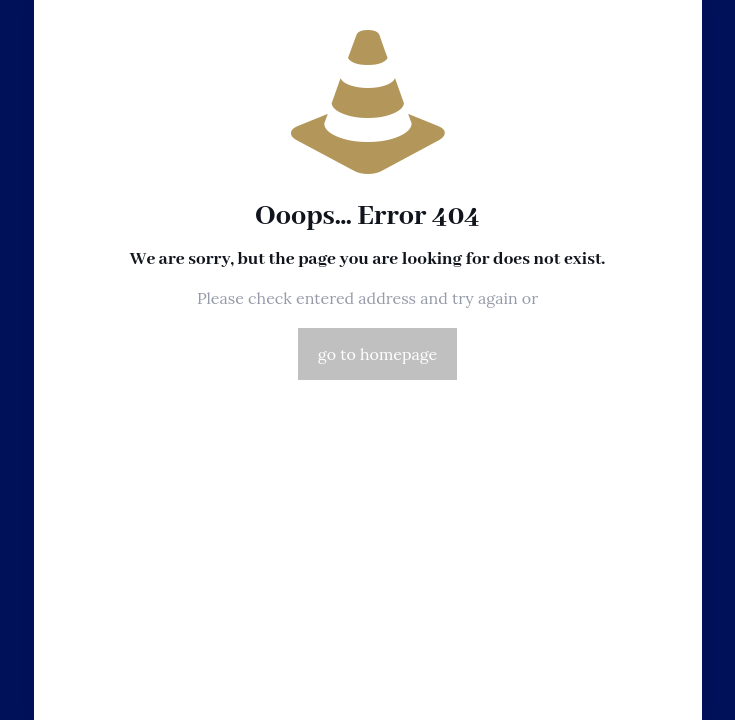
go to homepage (377, 354)
